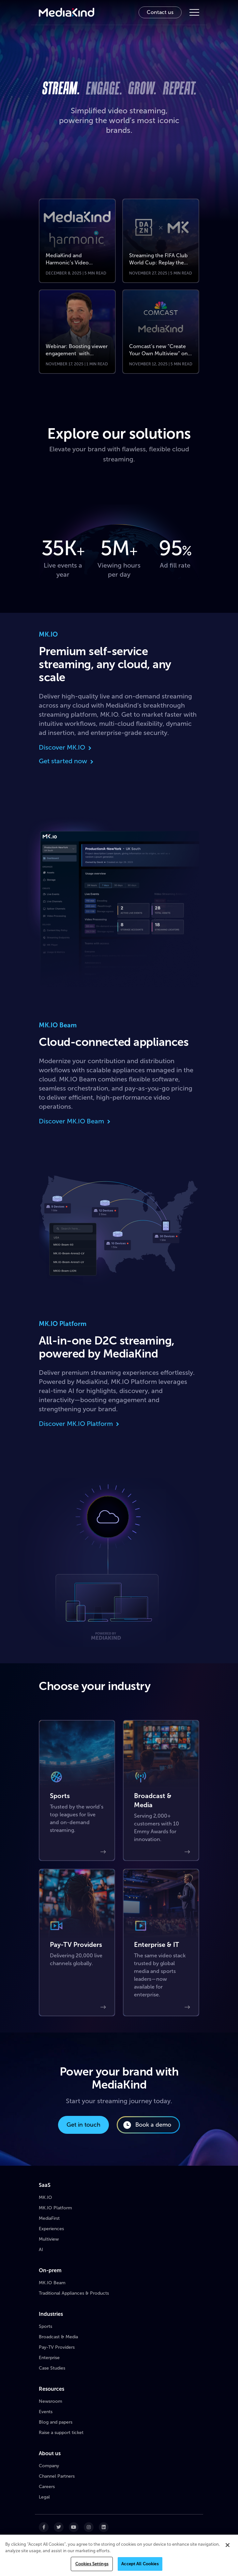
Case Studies (52, 2368)
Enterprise (49, 2357)
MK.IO (45, 2197)
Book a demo (147, 2125)
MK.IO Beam (52, 2282)
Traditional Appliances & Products (74, 2293)
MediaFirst (49, 2218)
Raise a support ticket (61, 2432)
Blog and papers (55, 2422)
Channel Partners (57, 2476)
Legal (44, 2497)
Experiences (51, 2228)
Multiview (49, 2239)
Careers (47, 2486)
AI (41, 2249)
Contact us (160, 12)
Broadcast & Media (58, 2336)
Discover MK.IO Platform (79, 1423)
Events (45, 2411)
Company (49, 2465)
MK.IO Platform (55, 2207)
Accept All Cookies (139, 2564)
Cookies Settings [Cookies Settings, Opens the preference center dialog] (92, 2564)
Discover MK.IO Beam (75, 1121)
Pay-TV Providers (57, 2347)
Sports (45, 2326)
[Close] (227, 2545)
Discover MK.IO (66, 747)
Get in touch (83, 2124)
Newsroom (50, 2401)
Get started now (67, 761)
